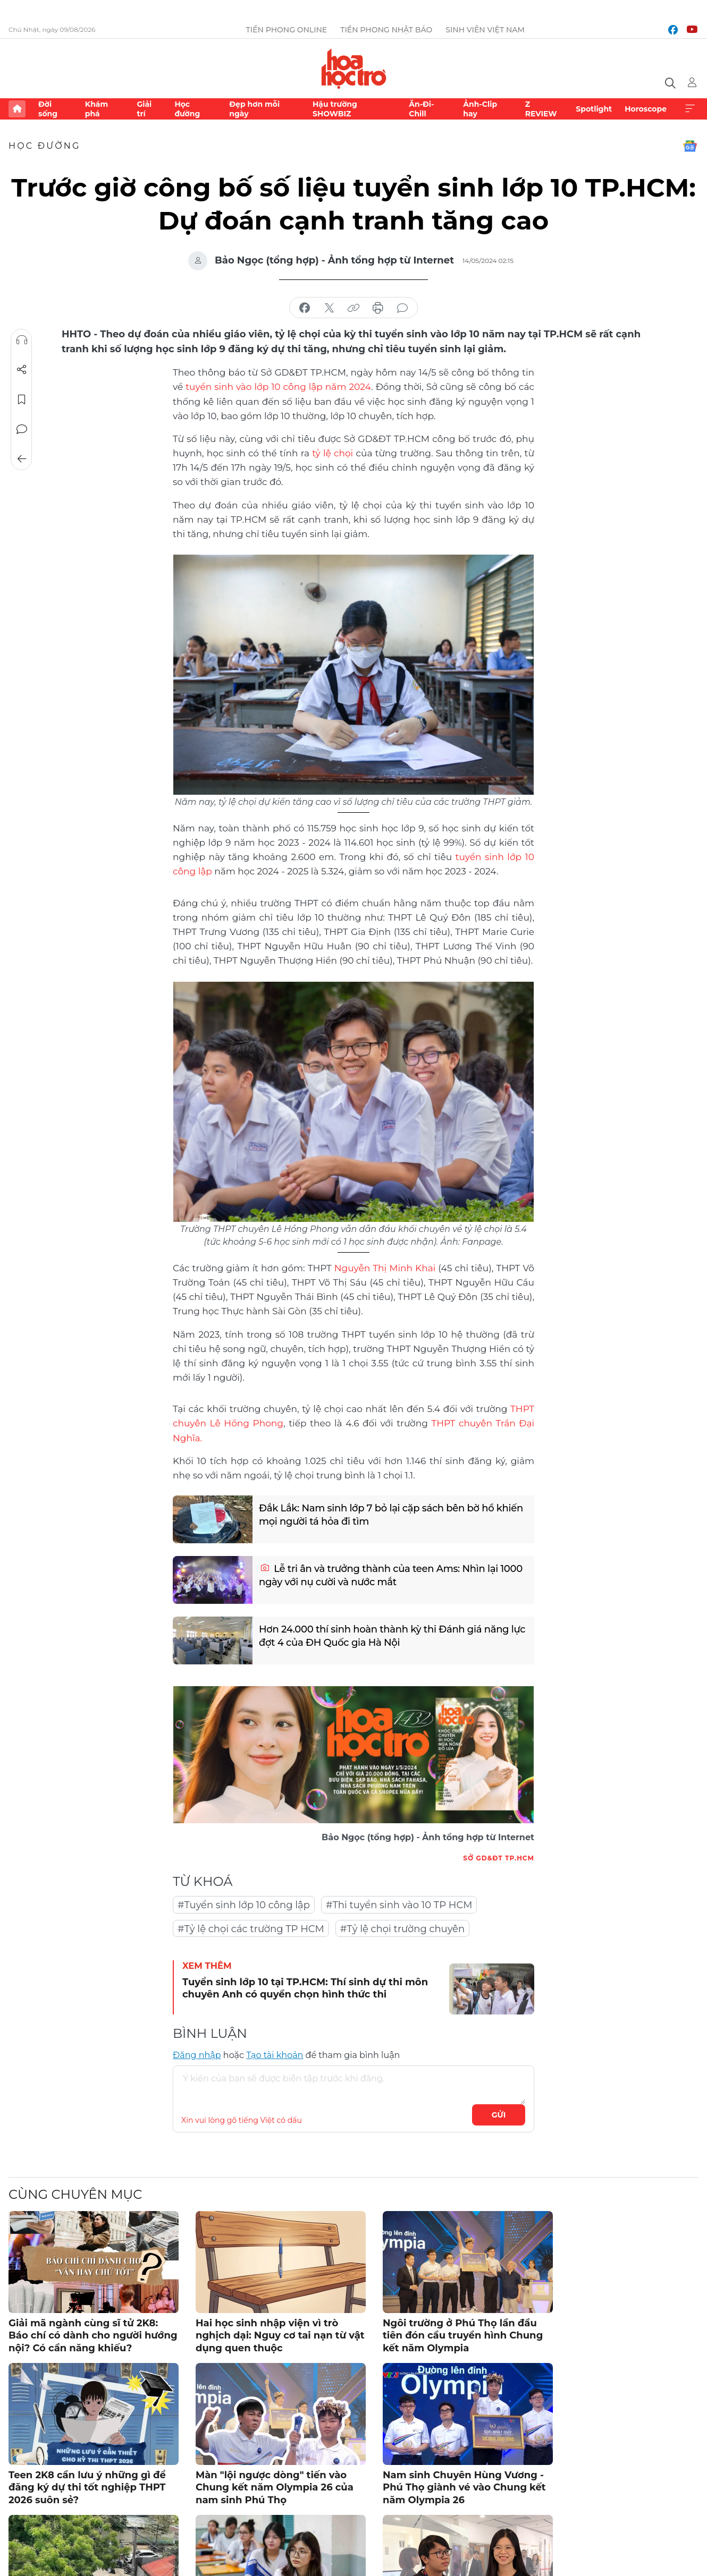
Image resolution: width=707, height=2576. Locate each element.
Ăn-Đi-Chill (421, 108)
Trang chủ (17, 108)
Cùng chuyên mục (75, 2194)
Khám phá (96, 108)
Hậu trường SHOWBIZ (335, 108)
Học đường (187, 108)
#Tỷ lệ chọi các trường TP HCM (251, 1929)
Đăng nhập (197, 2055)
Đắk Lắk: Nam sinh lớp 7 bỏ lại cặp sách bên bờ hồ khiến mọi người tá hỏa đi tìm (391, 1514)
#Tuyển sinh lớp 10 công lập (244, 1905)
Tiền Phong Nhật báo (386, 30)
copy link (353, 308)
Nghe (21, 340)
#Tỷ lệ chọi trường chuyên (402, 1929)
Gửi (499, 2115)
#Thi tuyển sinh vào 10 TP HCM (399, 1905)
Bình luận (21, 429)
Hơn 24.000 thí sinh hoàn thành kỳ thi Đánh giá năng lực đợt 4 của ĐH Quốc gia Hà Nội (392, 1635)
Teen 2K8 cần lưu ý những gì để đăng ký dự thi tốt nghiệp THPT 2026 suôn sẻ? (87, 2487)
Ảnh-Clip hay (480, 108)
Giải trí (144, 108)
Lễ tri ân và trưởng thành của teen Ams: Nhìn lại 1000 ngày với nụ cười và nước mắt (391, 1575)
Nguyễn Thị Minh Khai (385, 1268)
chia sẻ (304, 308)
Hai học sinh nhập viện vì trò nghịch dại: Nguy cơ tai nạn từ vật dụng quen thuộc (280, 2335)
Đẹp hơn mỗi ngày (254, 108)
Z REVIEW (541, 108)
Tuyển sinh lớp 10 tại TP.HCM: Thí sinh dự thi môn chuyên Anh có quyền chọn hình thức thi (305, 1988)
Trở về (21, 459)
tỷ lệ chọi (332, 453)
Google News (689, 146)
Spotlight (594, 109)
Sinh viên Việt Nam (485, 30)
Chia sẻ (21, 369)
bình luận (402, 308)
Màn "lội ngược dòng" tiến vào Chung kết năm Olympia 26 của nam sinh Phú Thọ (275, 2487)
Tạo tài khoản (274, 2055)
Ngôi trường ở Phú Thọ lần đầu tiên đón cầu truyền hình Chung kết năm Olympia (463, 2335)
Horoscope (646, 109)
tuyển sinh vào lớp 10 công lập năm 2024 (278, 386)
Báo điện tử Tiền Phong (354, 68)
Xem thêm (689, 108)
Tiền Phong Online (286, 30)
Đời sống (47, 108)
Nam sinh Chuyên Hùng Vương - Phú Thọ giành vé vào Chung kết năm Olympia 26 (464, 2487)
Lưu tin (21, 399)
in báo (378, 308)
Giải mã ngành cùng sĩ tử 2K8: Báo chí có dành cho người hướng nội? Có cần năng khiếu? (93, 2335)
